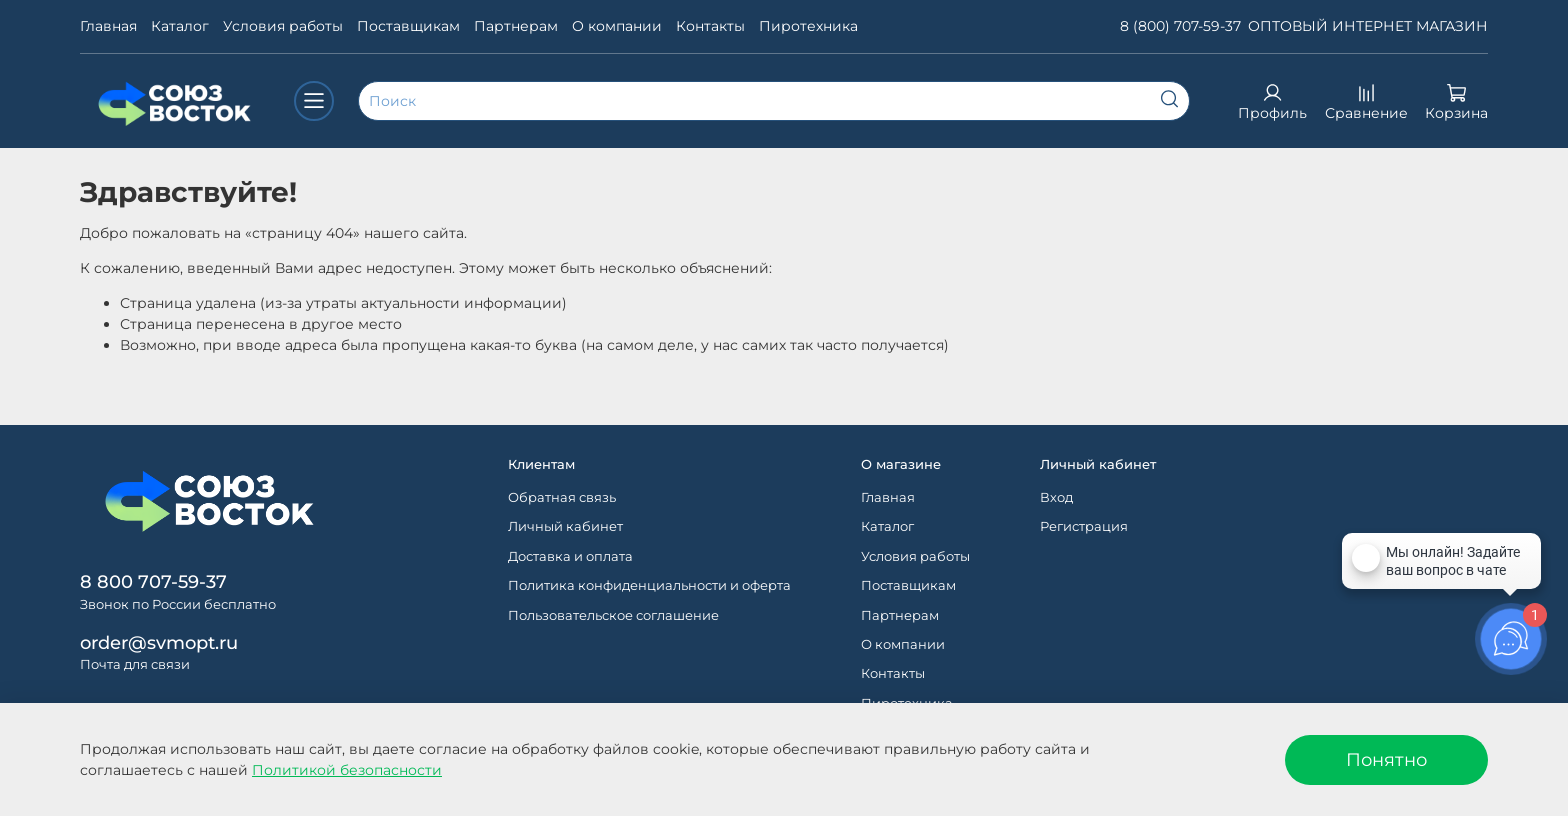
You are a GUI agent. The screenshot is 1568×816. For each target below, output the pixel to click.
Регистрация (1084, 526)
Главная (108, 26)
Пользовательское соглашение (613, 615)
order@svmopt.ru (159, 642)
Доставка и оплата (570, 556)
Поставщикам (408, 26)
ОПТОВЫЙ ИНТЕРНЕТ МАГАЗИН (1368, 26)
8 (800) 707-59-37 (1180, 26)
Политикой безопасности (347, 770)
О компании (617, 26)
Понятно (1386, 759)
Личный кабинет (565, 526)
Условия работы (283, 26)
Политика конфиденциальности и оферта (649, 585)
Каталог (180, 26)
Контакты (710, 26)
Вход (1056, 497)
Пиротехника (808, 26)
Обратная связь (562, 497)
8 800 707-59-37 (153, 581)
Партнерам (516, 26)
